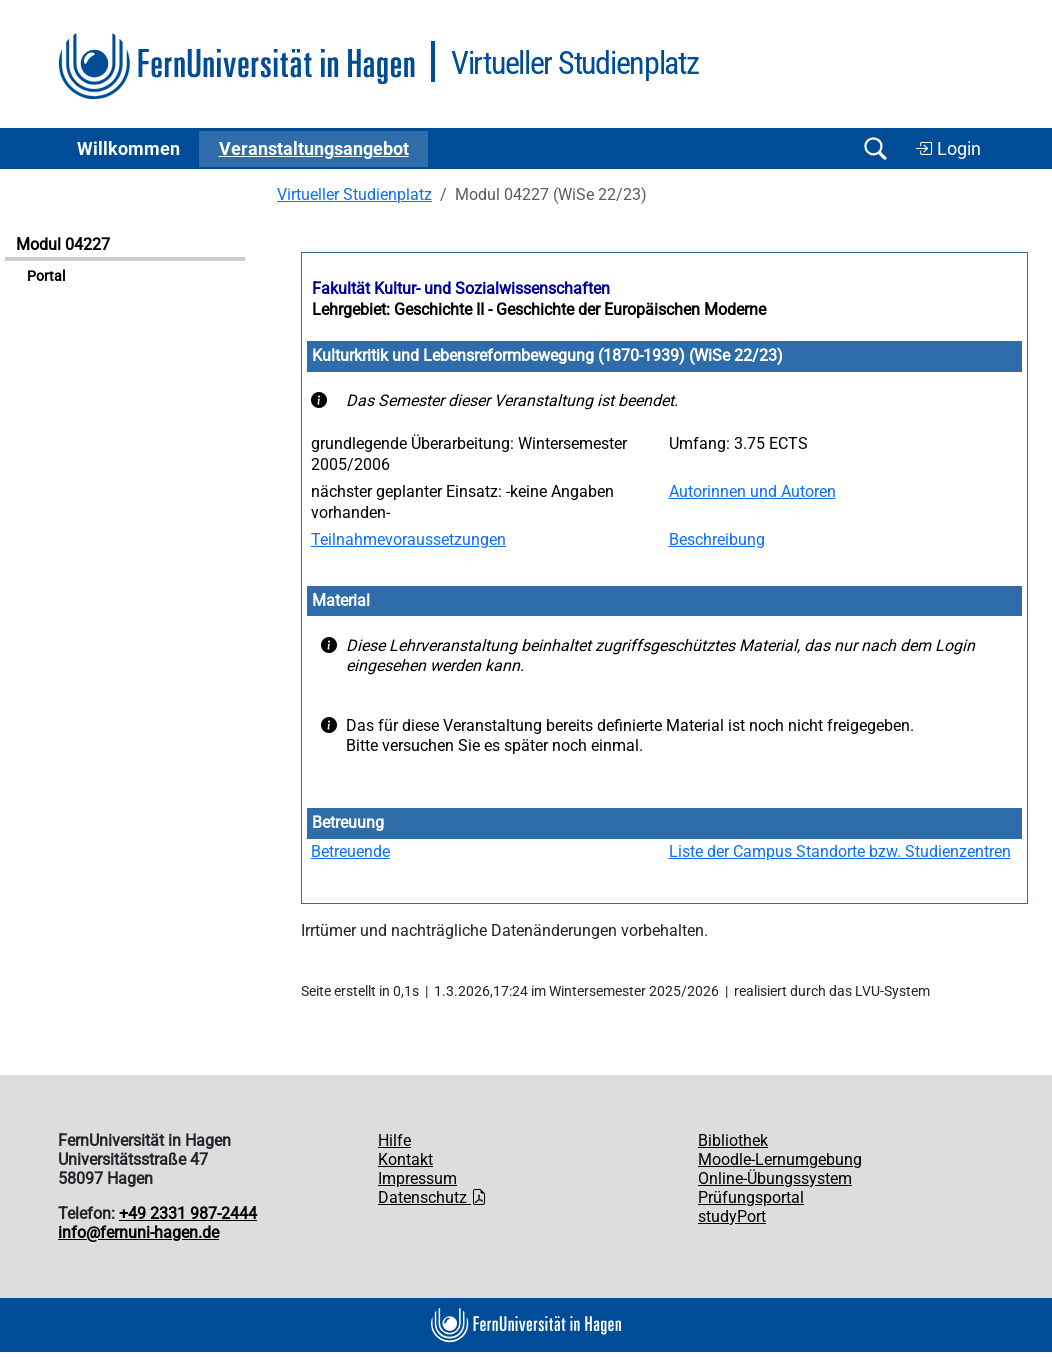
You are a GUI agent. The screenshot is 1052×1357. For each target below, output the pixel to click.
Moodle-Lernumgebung (780, 1159)
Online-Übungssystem (775, 1178)
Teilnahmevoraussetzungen (408, 539)
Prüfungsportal (751, 1197)
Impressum (417, 1178)
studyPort (732, 1216)
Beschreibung (717, 539)
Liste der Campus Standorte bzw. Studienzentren (840, 851)
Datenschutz (432, 1197)
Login (948, 149)
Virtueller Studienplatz (354, 194)
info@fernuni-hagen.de (138, 1232)
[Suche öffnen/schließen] (875, 148)
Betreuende (350, 851)
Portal (46, 276)
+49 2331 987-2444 (188, 1213)
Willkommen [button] (128, 149)
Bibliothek (733, 1140)
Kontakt (405, 1159)
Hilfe (394, 1140)
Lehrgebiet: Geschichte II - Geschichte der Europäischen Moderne (539, 309)
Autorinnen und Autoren (752, 491)
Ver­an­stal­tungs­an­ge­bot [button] (314, 149)
